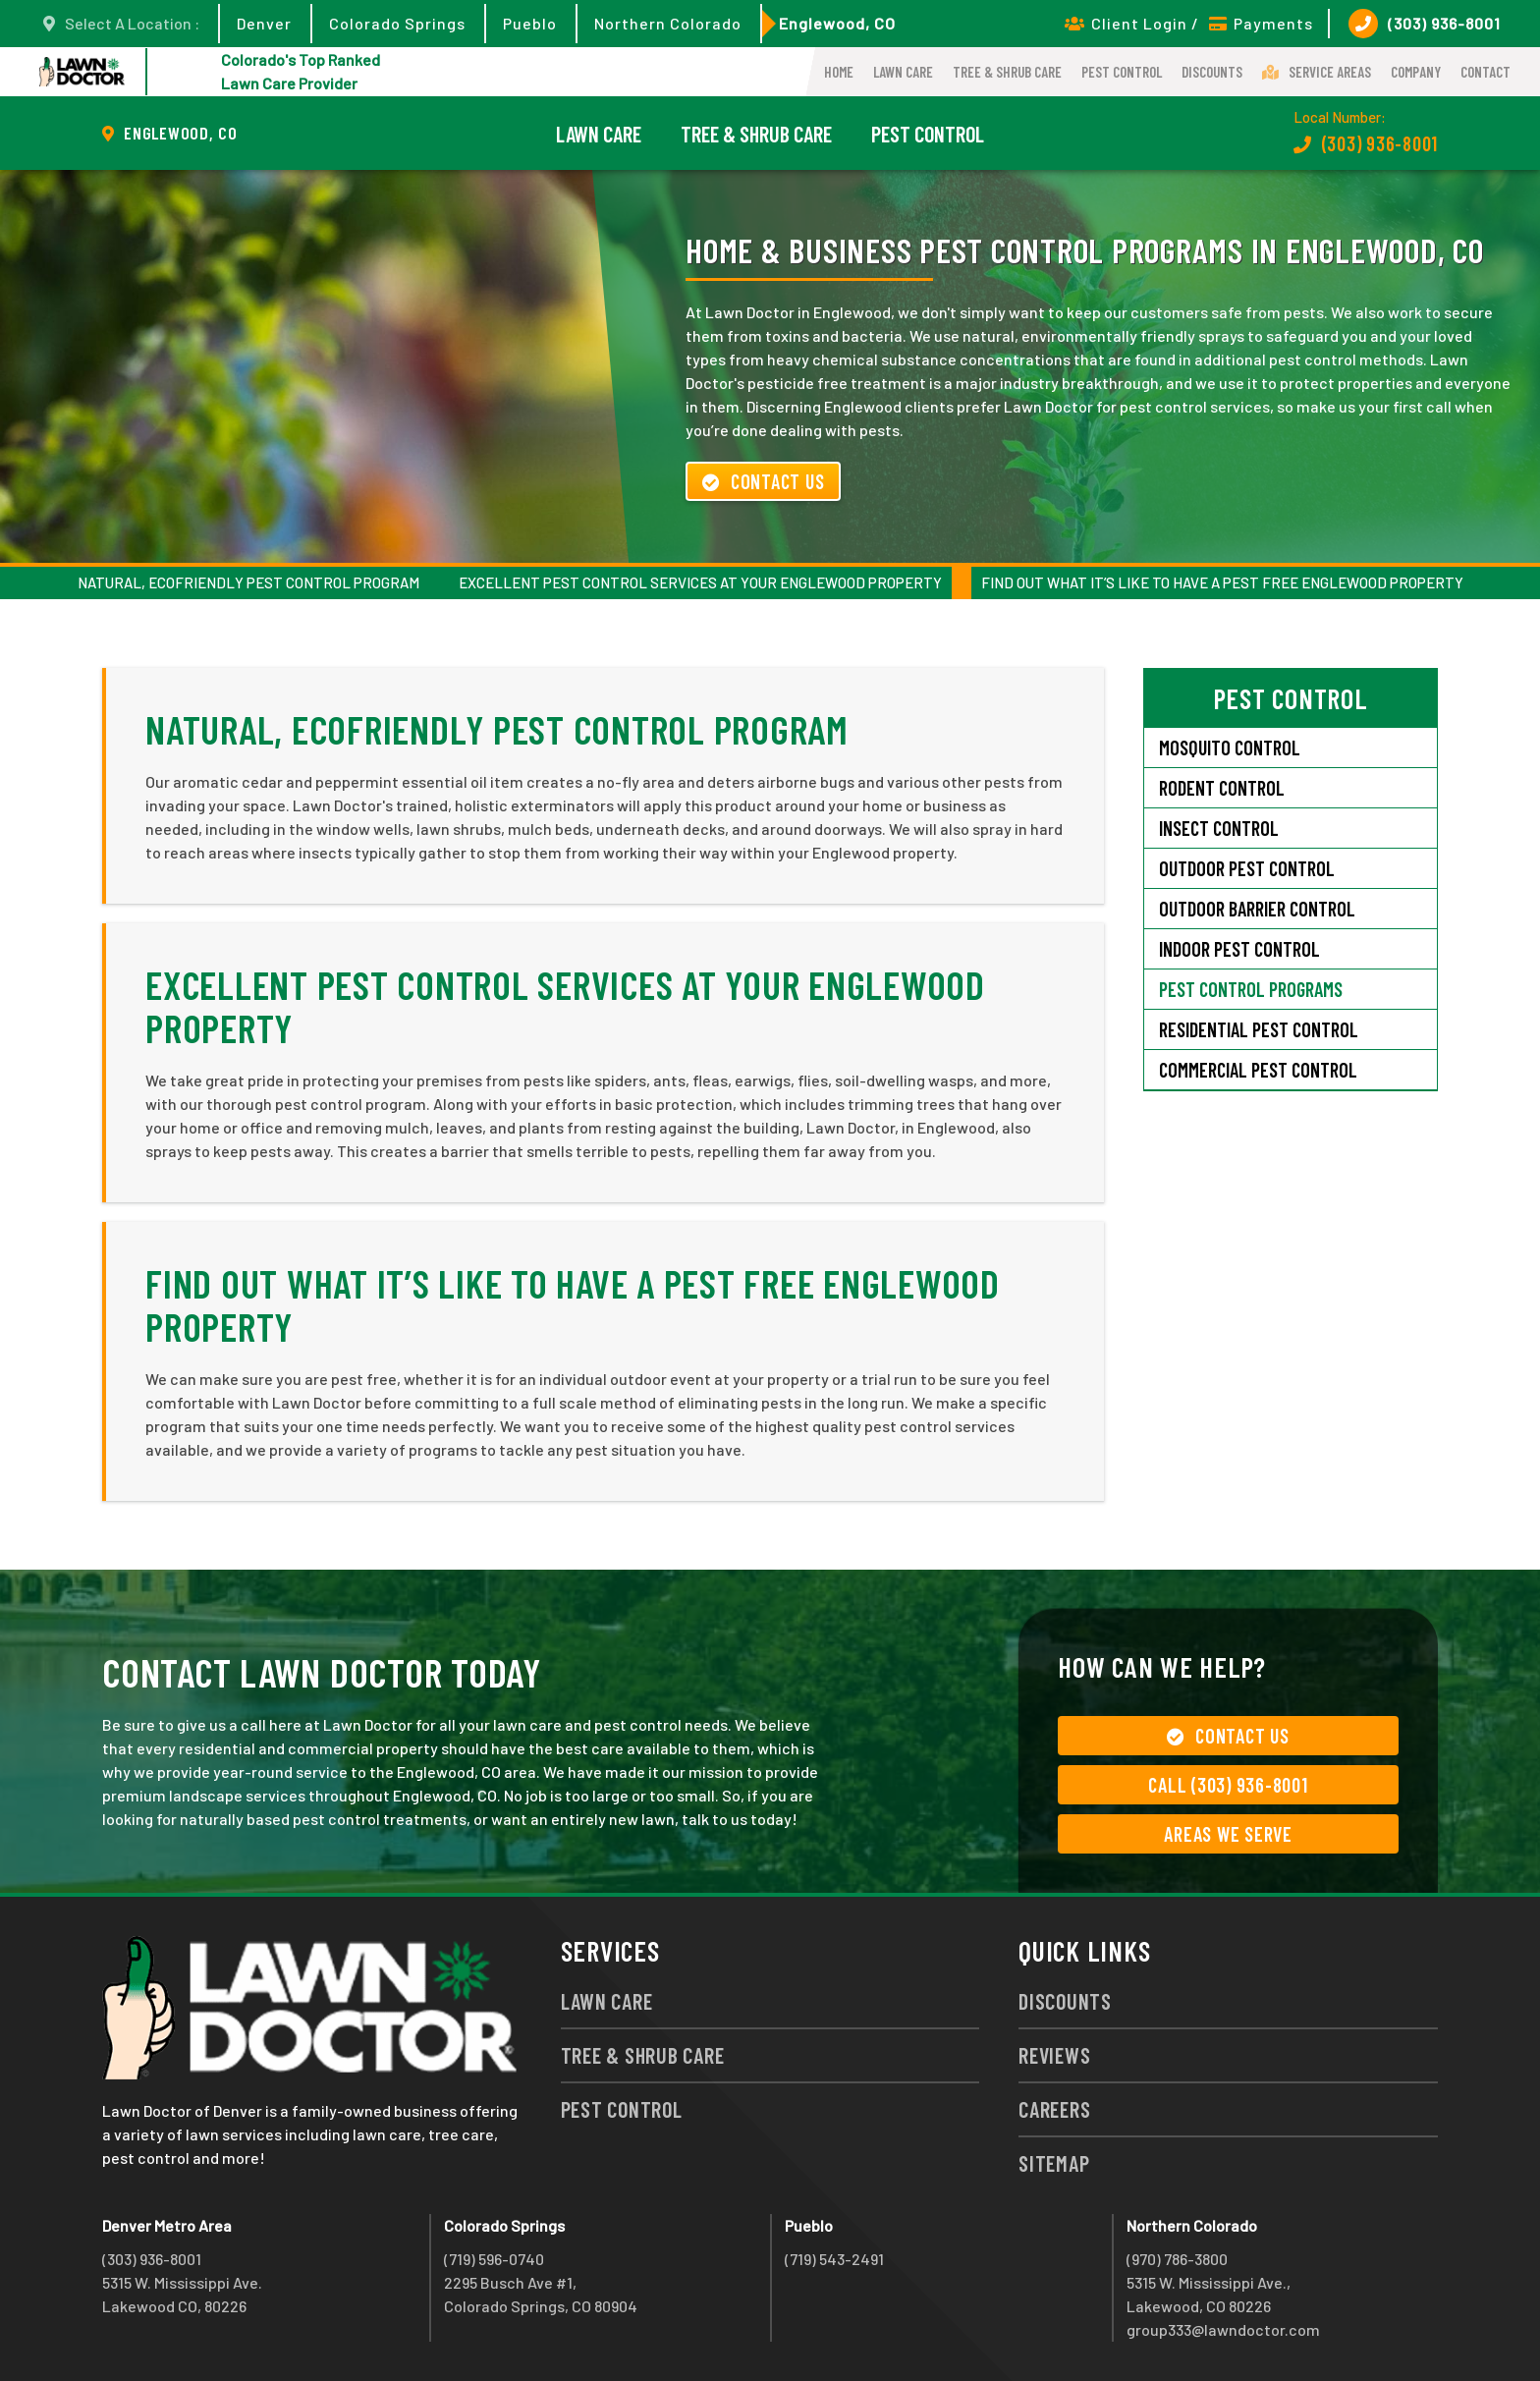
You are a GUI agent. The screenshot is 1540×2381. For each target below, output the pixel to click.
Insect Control (1219, 828)
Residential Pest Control (1258, 1029)
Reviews (1054, 2055)
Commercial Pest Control (1258, 1069)
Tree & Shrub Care (1007, 72)
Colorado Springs (397, 23)
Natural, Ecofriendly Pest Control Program (248, 582)
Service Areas (1316, 72)
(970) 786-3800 (1177, 2258)
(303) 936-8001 (1424, 23)
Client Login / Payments (1189, 23)
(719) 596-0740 (494, 2258)
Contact (1485, 72)
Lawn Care (903, 72)
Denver (264, 23)
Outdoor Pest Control (1247, 868)
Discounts (1212, 72)
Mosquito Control (1229, 747)
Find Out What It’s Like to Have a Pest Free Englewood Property (1222, 582)
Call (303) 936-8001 (1227, 1785)
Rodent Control (1222, 788)
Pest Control (1121, 72)
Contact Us (763, 481)
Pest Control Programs (1251, 989)
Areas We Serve (1228, 1834)
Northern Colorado (668, 23)
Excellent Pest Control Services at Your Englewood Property (700, 582)
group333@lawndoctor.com (1223, 2329)
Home (838, 72)
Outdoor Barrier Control (1257, 908)
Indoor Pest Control (1239, 949)
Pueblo (530, 23)
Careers (1054, 2109)
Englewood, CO (837, 23)
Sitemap (1053, 2163)
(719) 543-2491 (834, 2258)
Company (1416, 72)
